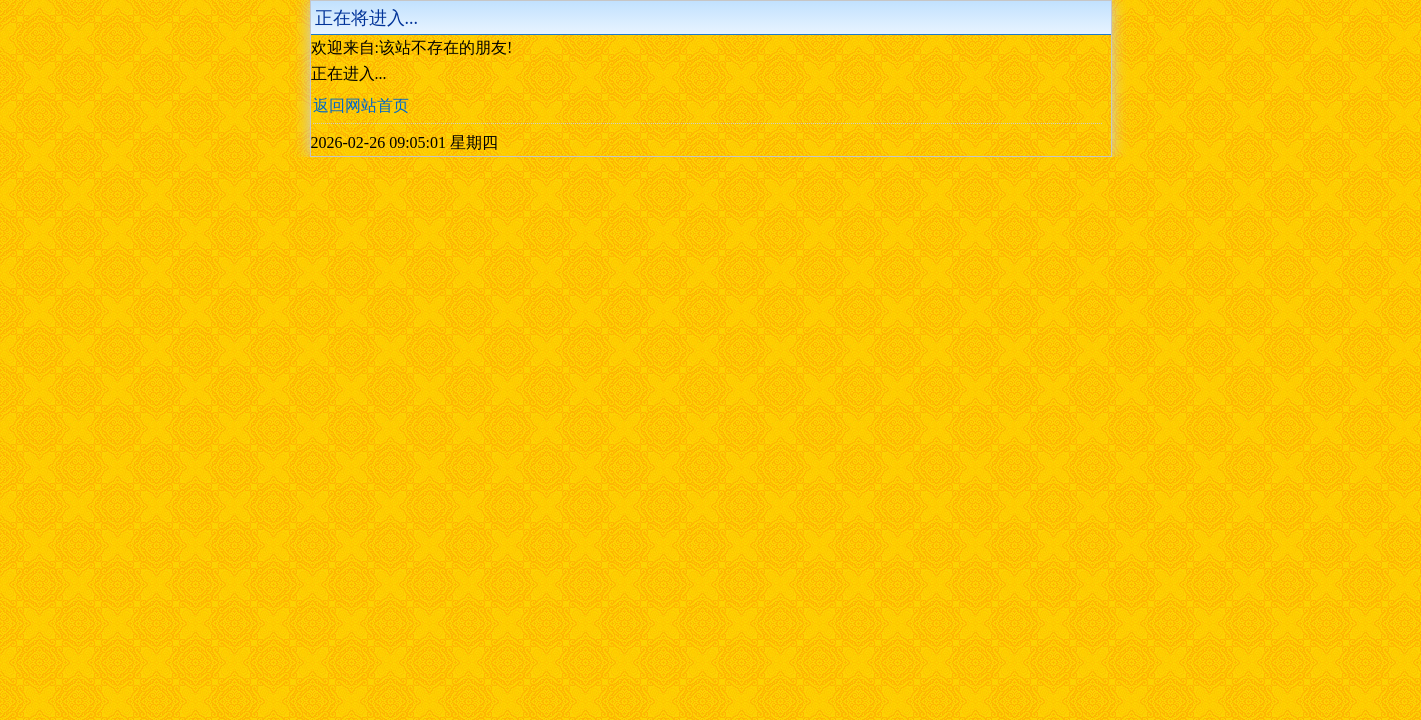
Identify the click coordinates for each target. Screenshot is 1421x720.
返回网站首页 (361, 105)
